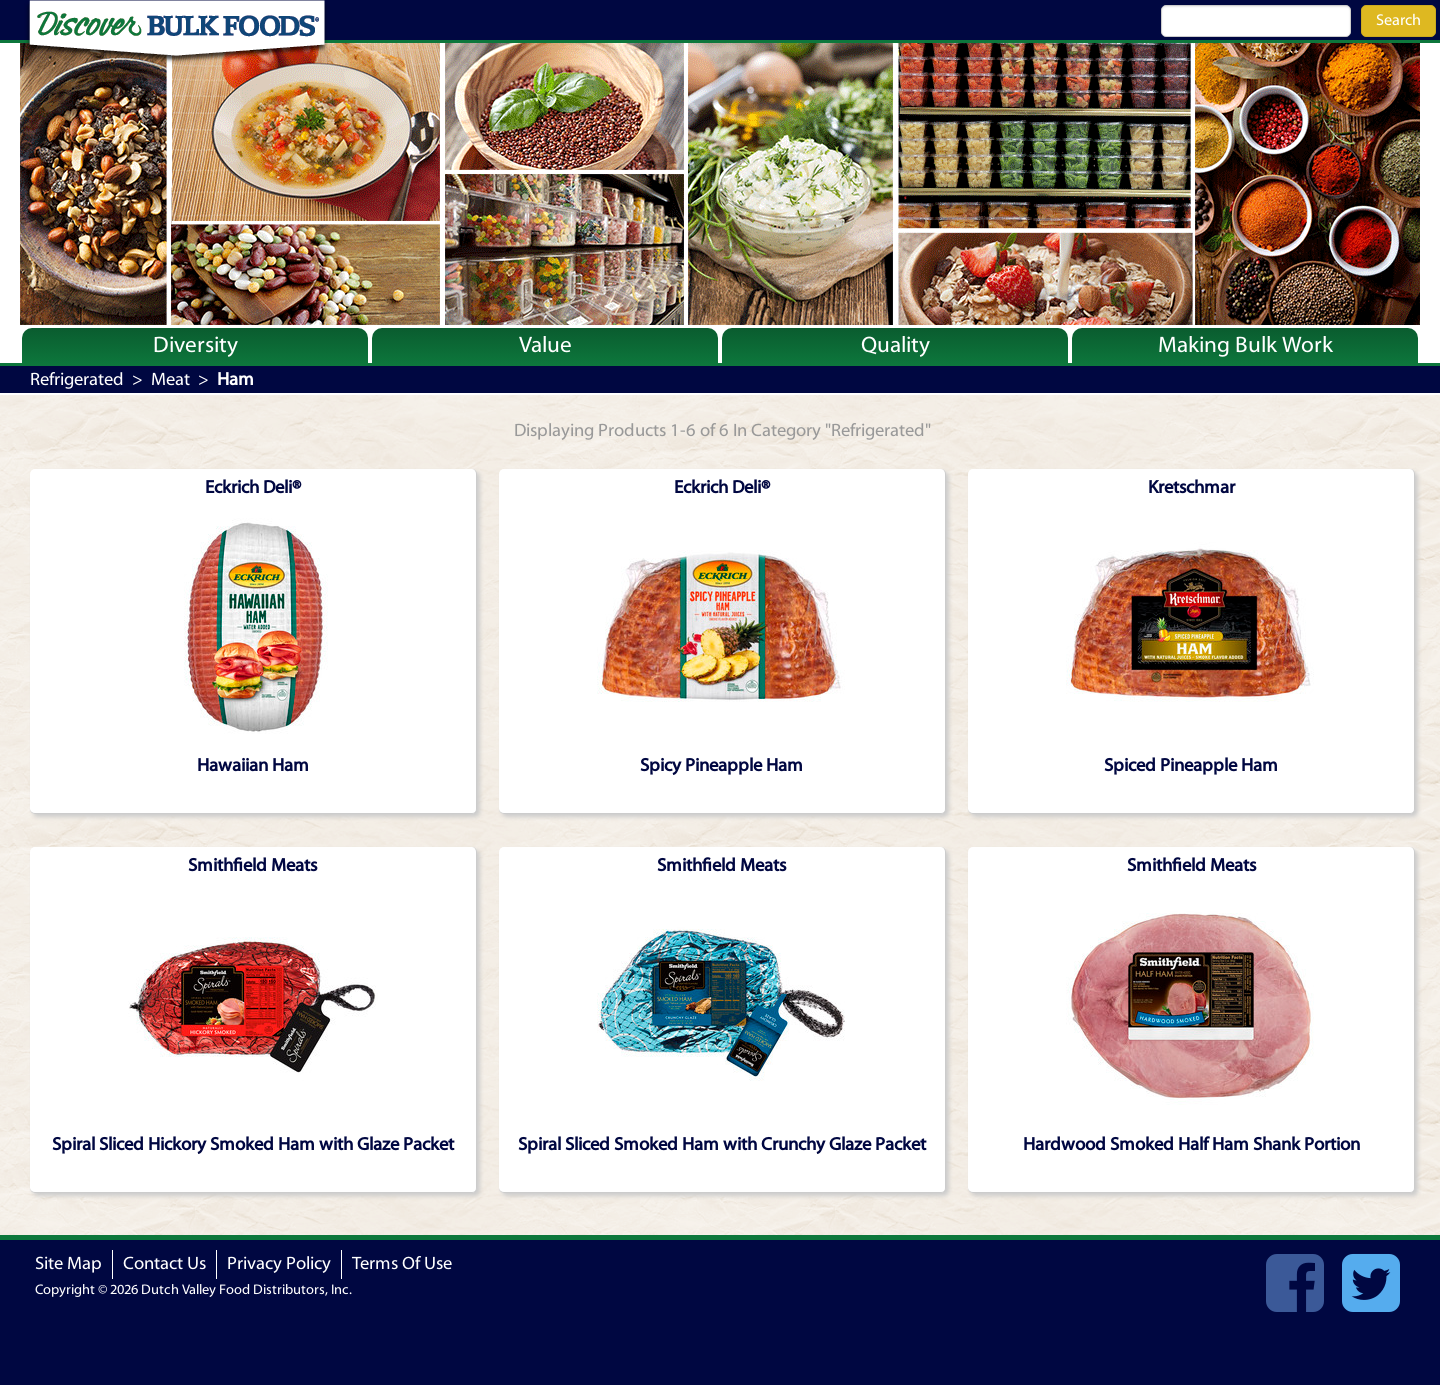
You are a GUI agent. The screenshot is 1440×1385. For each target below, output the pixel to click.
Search (1398, 20)
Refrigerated (77, 379)
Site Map (68, 1263)
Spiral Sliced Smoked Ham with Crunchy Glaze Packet (722, 1144)
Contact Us (164, 1263)
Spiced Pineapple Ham (1191, 765)
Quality (895, 345)
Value (545, 345)
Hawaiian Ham (253, 765)
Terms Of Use (402, 1263)
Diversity (195, 345)
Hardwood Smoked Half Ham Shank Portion (1191, 1144)
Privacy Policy (279, 1263)
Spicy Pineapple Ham (721, 765)
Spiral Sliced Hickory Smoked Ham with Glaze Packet (253, 1144)
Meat (170, 379)
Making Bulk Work (1245, 345)
